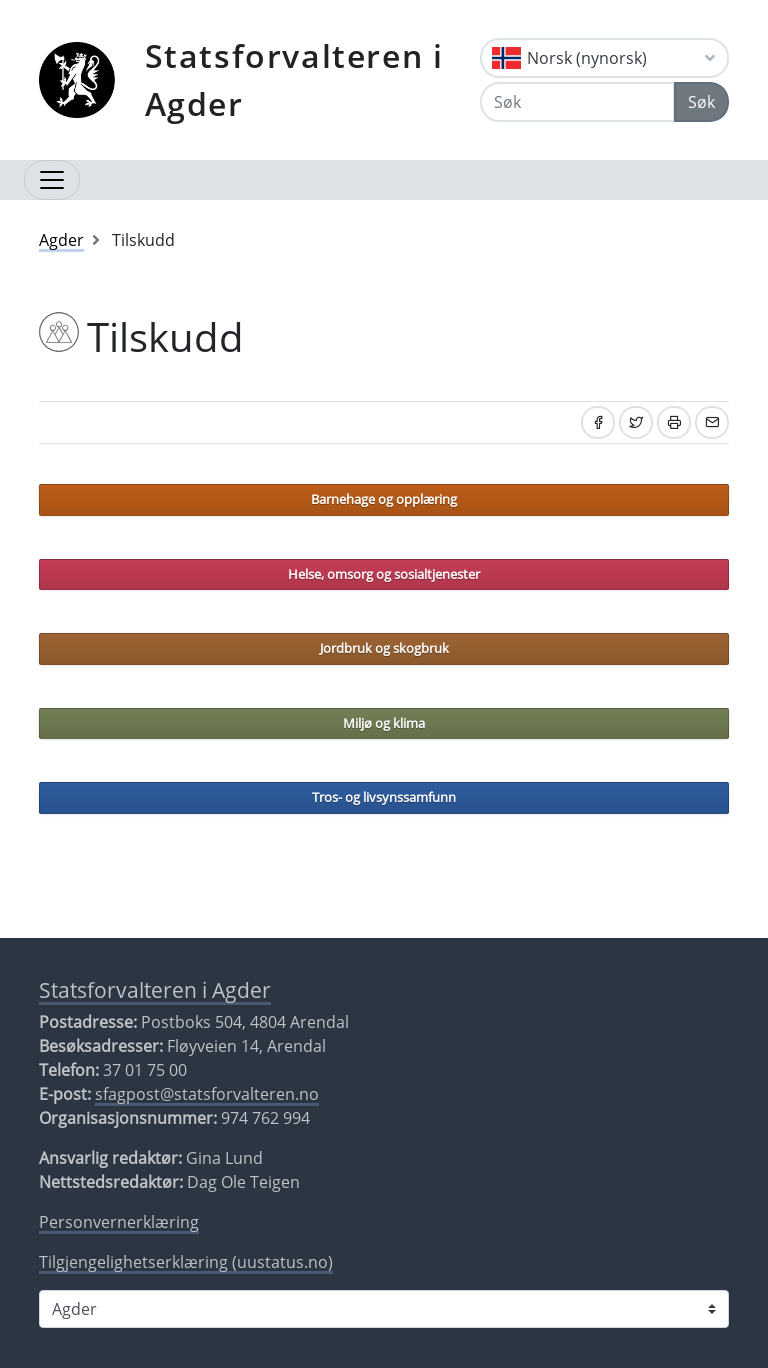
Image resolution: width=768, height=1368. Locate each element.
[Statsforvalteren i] (384, 1309)
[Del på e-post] (712, 422)
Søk (701, 102)
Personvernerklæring (119, 1222)
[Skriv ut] (674, 422)
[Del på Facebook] (598, 422)
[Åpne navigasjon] (52, 180)
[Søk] (577, 102)
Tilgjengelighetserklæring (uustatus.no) (186, 1262)
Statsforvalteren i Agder (294, 79)
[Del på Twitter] (636, 422)
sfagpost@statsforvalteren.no (207, 1094)
